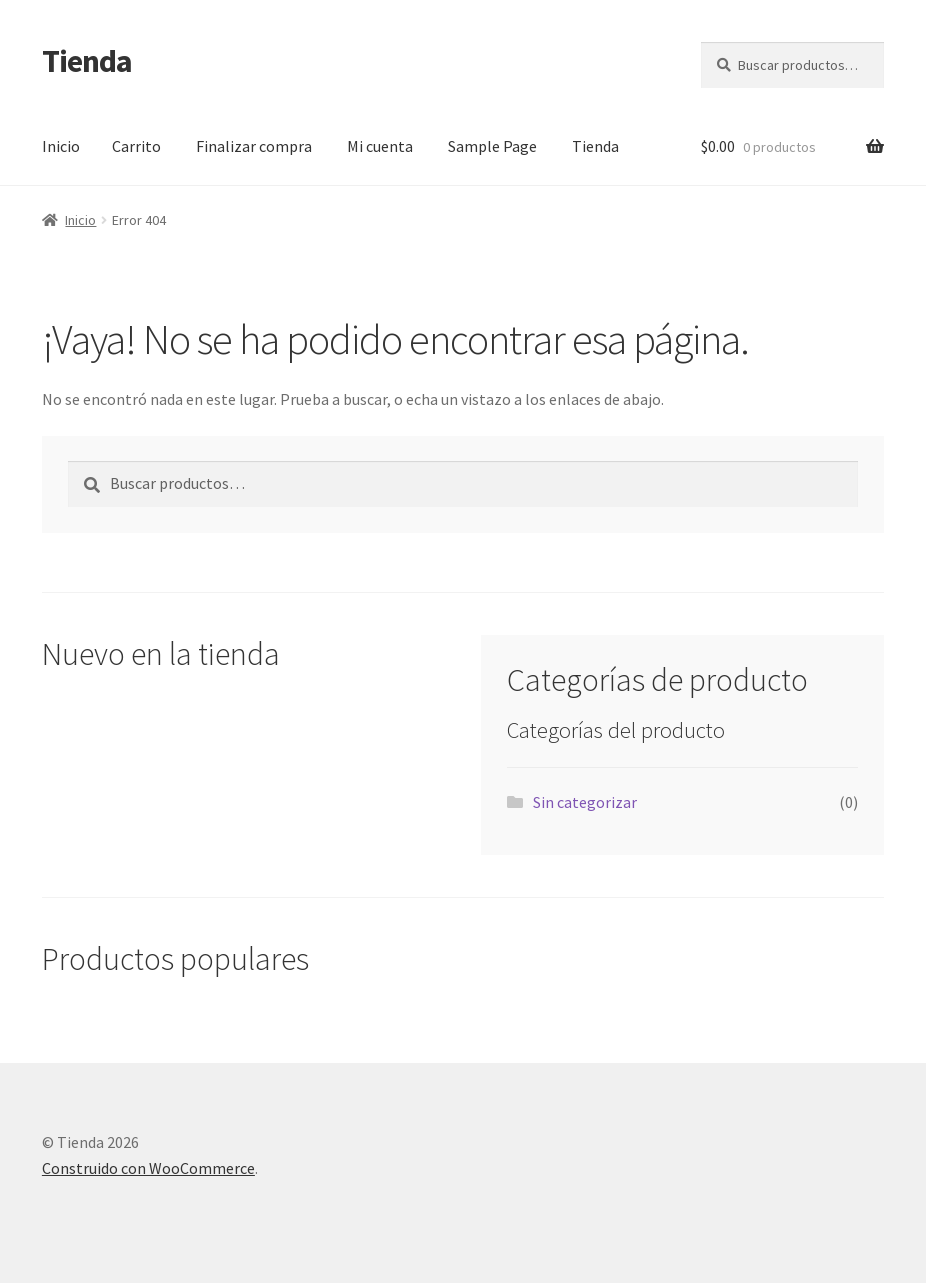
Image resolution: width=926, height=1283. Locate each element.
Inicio (61, 146)
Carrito (136, 146)
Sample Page (492, 146)
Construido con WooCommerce (148, 1168)
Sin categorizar (585, 802)
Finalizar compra (254, 146)
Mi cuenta (380, 146)
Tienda (87, 61)
